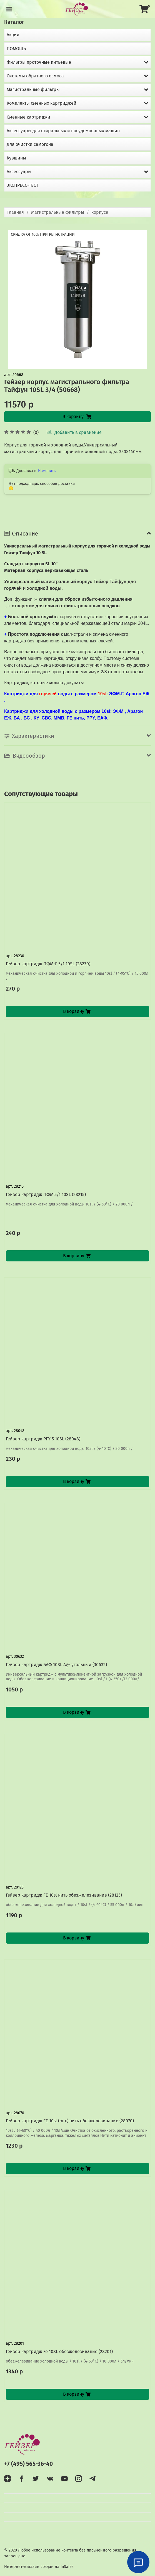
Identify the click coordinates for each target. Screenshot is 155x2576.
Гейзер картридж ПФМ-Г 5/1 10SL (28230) (48, 963)
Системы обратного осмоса (35, 75)
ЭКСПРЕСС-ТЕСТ (22, 185)
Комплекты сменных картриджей (41, 103)
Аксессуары (19, 171)
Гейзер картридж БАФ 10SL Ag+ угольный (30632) (56, 1664)
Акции (13, 34)
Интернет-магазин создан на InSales (39, 2566)
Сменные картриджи (28, 117)
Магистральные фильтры (57, 212)
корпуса (99, 212)
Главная (15, 212)
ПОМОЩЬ (16, 48)
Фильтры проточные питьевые (39, 62)
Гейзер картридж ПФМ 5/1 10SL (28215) (46, 1194)
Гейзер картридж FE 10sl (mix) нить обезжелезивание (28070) (70, 2120)
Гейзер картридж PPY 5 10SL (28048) (43, 1439)
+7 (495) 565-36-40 (28, 2463)
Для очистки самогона (30, 144)
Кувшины (16, 158)
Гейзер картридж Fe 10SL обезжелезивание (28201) (59, 2351)
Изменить (47, 470)
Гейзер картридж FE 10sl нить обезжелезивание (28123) (64, 1895)
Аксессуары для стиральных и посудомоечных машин (63, 130)
